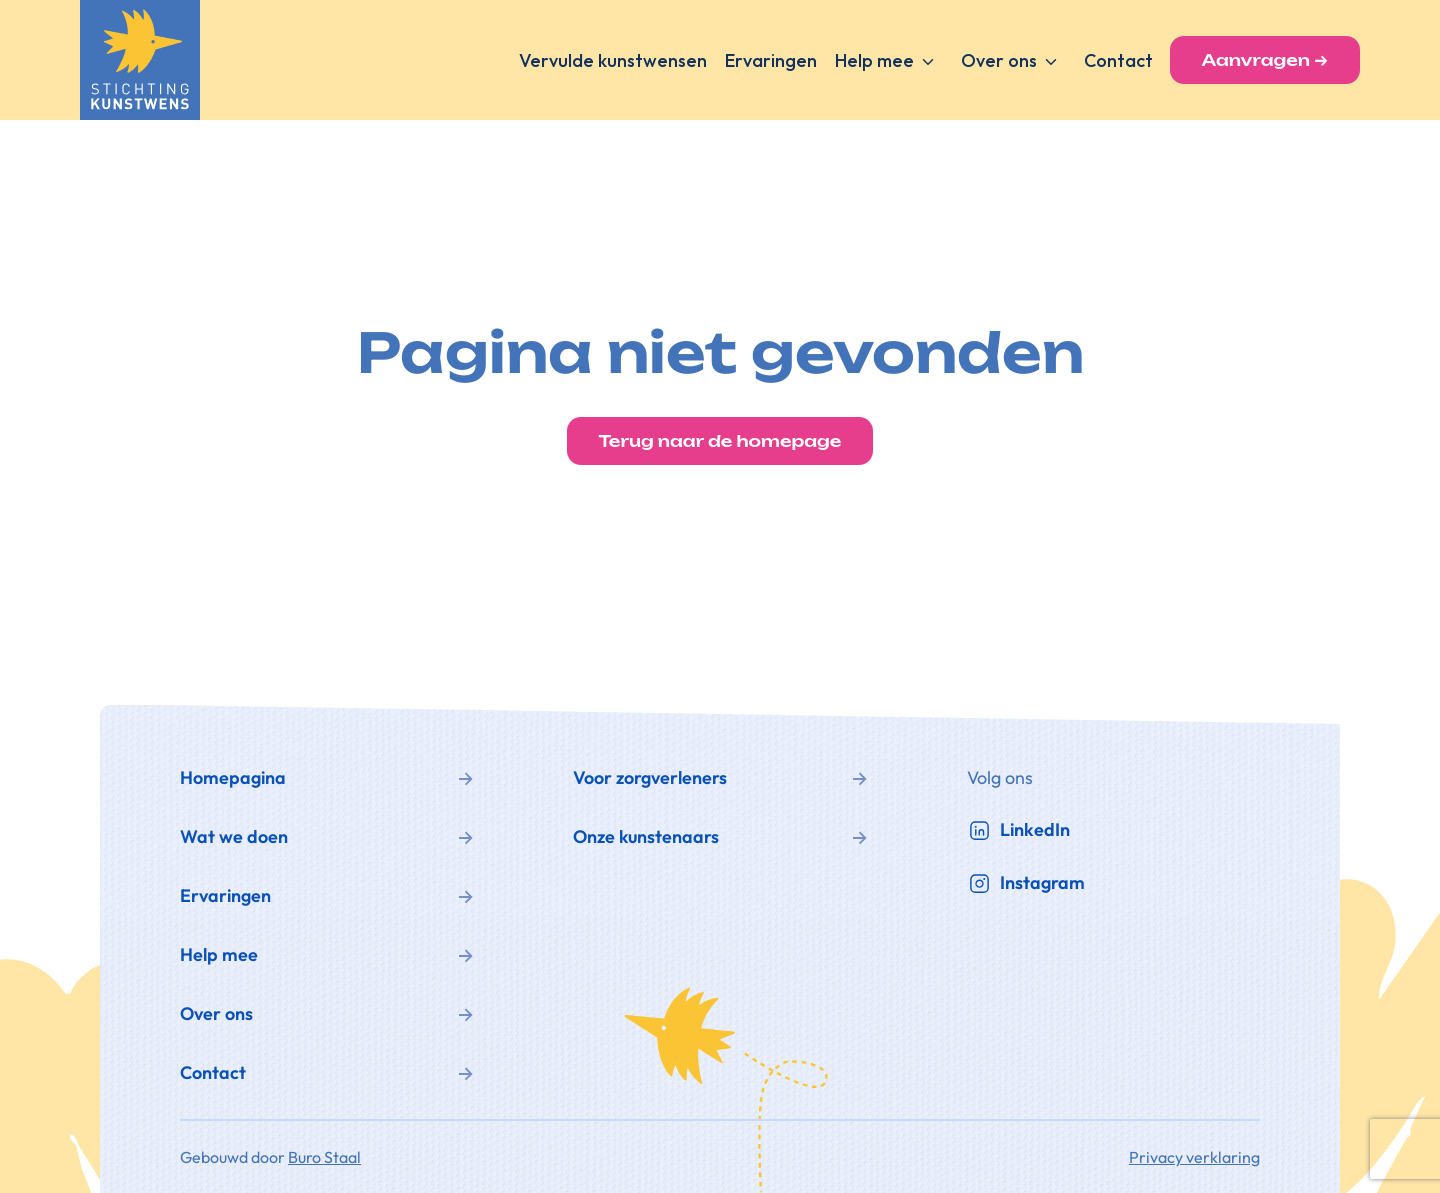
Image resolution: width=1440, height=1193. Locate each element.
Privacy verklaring (1194, 1157)
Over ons (999, 60)
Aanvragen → (1265, 60)
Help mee (874, 60)
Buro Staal (324, 1157)
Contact (1118, 60)
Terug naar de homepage (720, 441)
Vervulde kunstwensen (613, 60)
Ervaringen (771, 60)
